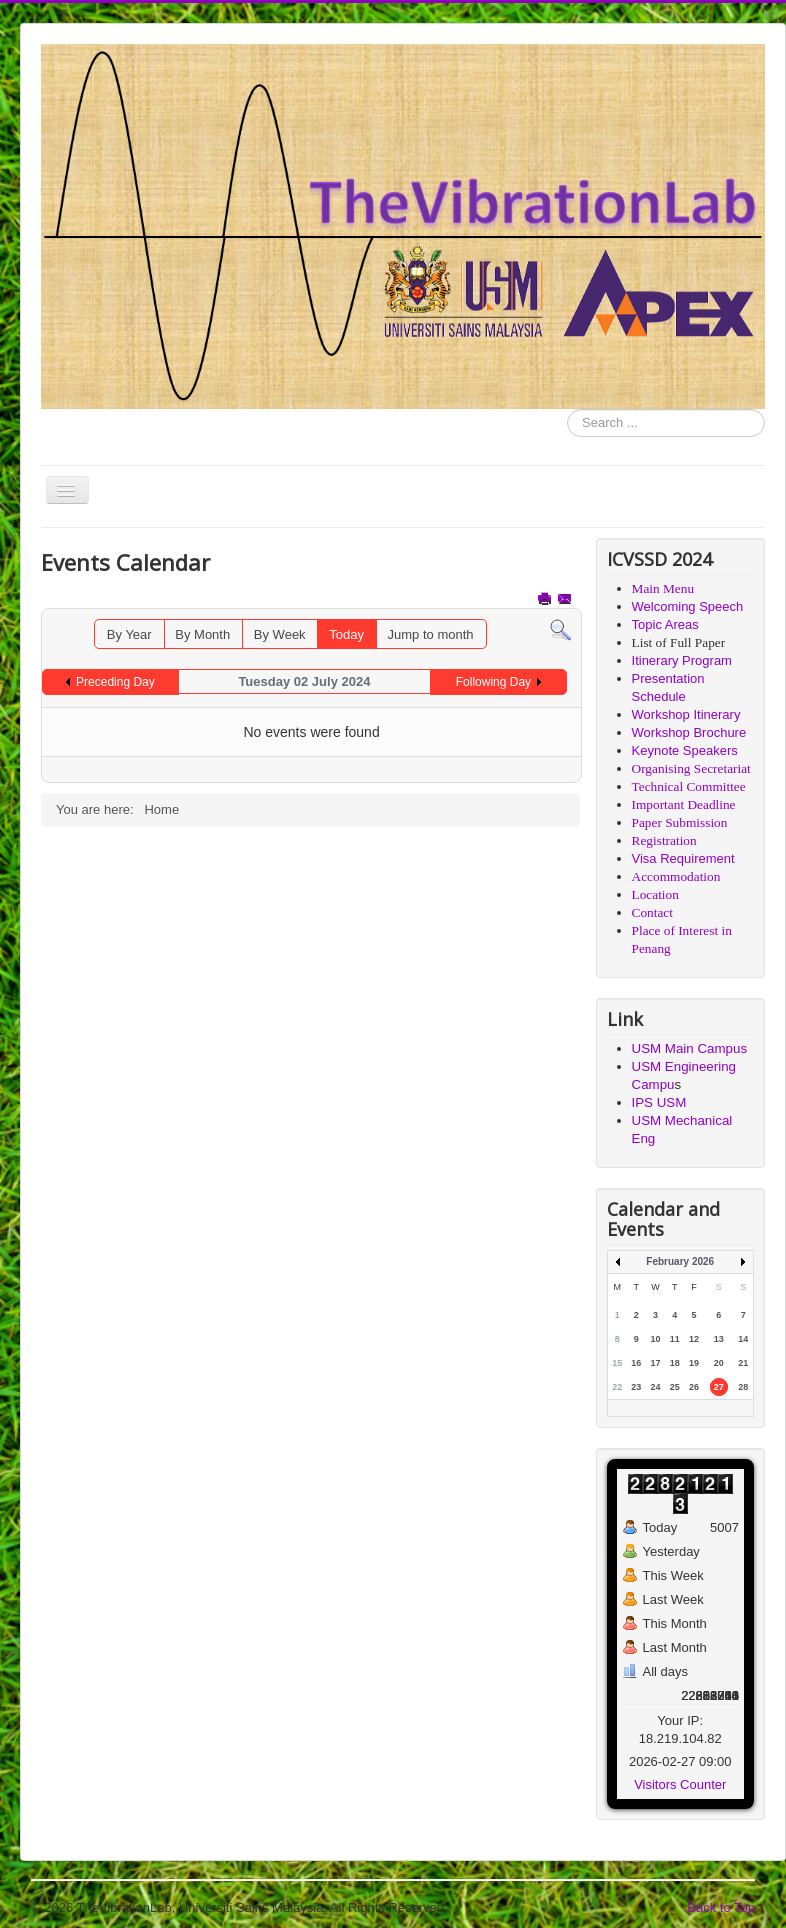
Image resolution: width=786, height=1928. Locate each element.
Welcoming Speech (688, 606)
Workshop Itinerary (686, 714)
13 (719, 1339)
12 (694, 1339)
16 (636, 1363)
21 (743, 1363)
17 (656, 1363)
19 (694, 1363)
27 (719, 1387)
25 (675, 1387)
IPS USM (659, 1102)
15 (617, 1363)
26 (694, 1387)
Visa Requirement (683, 858)
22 (617, 1387)
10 (656, 1339)
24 (656, 1387)
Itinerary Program (682, 660)
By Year (129, 634)
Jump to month (431, 634)
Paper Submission (680, 822)
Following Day (493, 682)
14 (743, 1339)
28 (743, 1387)
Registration (664, 840)
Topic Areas (665, 624)
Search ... (567, 409)
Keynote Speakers (685, 750)
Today (346, 634)
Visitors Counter (680, 1784)
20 (719, 1363)
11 (675, 1339)
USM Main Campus (690, 1048)
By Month (202, 634)
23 (636, 1387)
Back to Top (721, 1907)
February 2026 (680, 1261)
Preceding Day (115, 682)
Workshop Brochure (689, 732)
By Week (280, 634)
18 (675, 1363)
